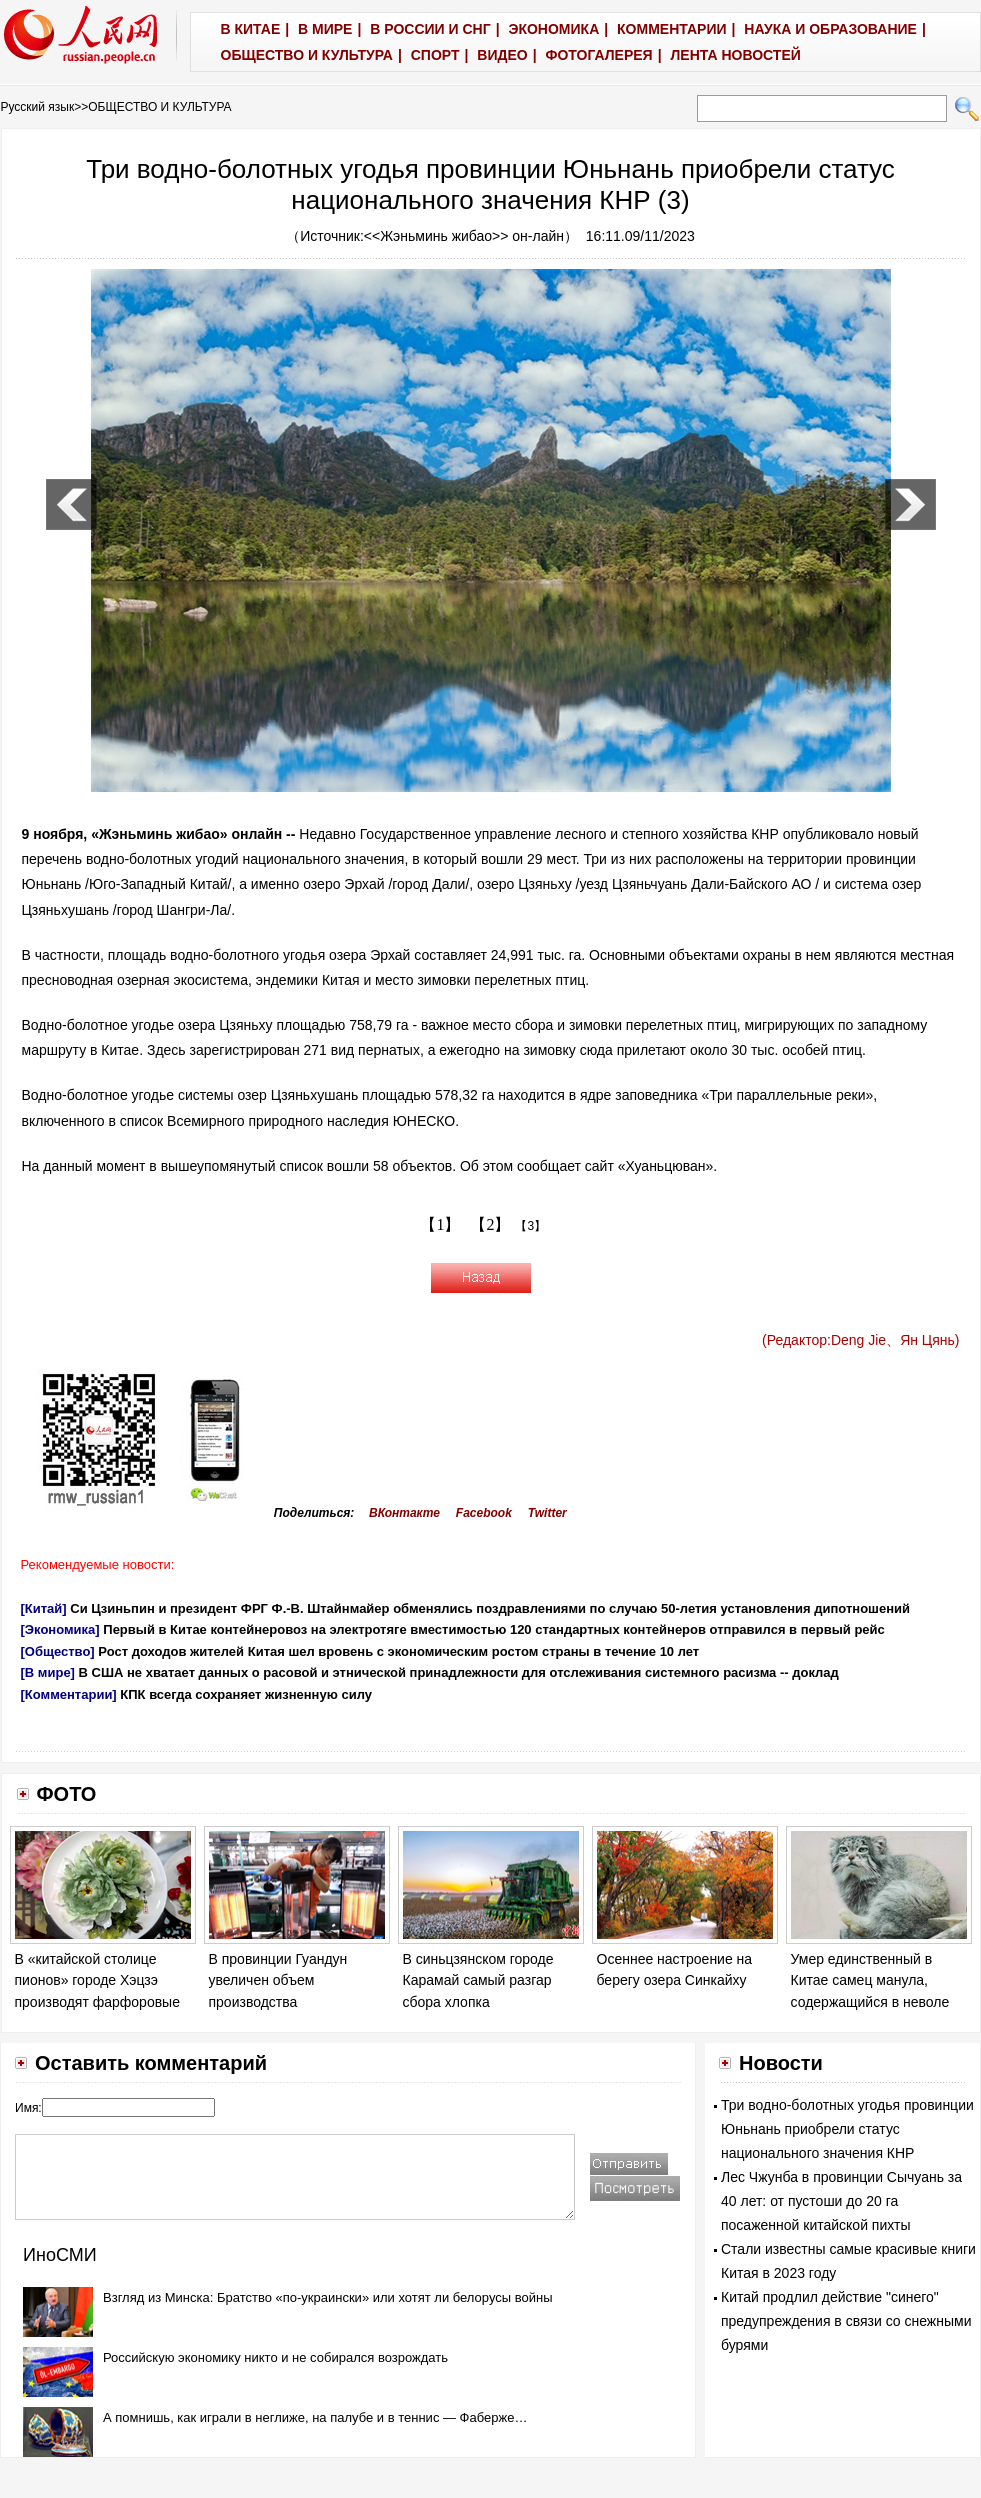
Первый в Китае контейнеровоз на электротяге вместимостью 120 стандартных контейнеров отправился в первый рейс (494, 1629)
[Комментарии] (69, 1694)
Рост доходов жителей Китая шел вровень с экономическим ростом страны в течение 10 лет (398, 1651)
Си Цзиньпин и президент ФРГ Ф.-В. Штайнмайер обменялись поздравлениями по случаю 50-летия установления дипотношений (490, 1608)
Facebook (484, 1513)
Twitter (547, 1513)
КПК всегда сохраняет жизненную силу (246, 1694)
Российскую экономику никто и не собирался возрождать (275, 2357)
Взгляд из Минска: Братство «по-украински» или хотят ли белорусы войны (327, 2297)
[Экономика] (60, 1629)
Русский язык (38, 107)
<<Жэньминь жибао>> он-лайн (464, 236)
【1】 (440, 1224)
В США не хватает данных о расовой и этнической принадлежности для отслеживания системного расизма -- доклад (459, 1672)
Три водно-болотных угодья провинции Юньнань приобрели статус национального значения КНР (847, 2129)
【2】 (490, 1224)
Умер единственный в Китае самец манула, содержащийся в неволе (870, 1980)
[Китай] (44, 1608)
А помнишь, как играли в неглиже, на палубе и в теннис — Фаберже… (315, 2417)
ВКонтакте (404, 1513)
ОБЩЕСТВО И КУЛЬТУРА (159, 107)
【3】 (530, 1226)
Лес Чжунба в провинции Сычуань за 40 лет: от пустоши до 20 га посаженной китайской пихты (841, 2201)
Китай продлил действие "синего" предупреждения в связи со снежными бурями (846, 2321)
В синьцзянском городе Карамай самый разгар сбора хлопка (478, 1980)
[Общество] (58, 1651)
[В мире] (48, 1672)
